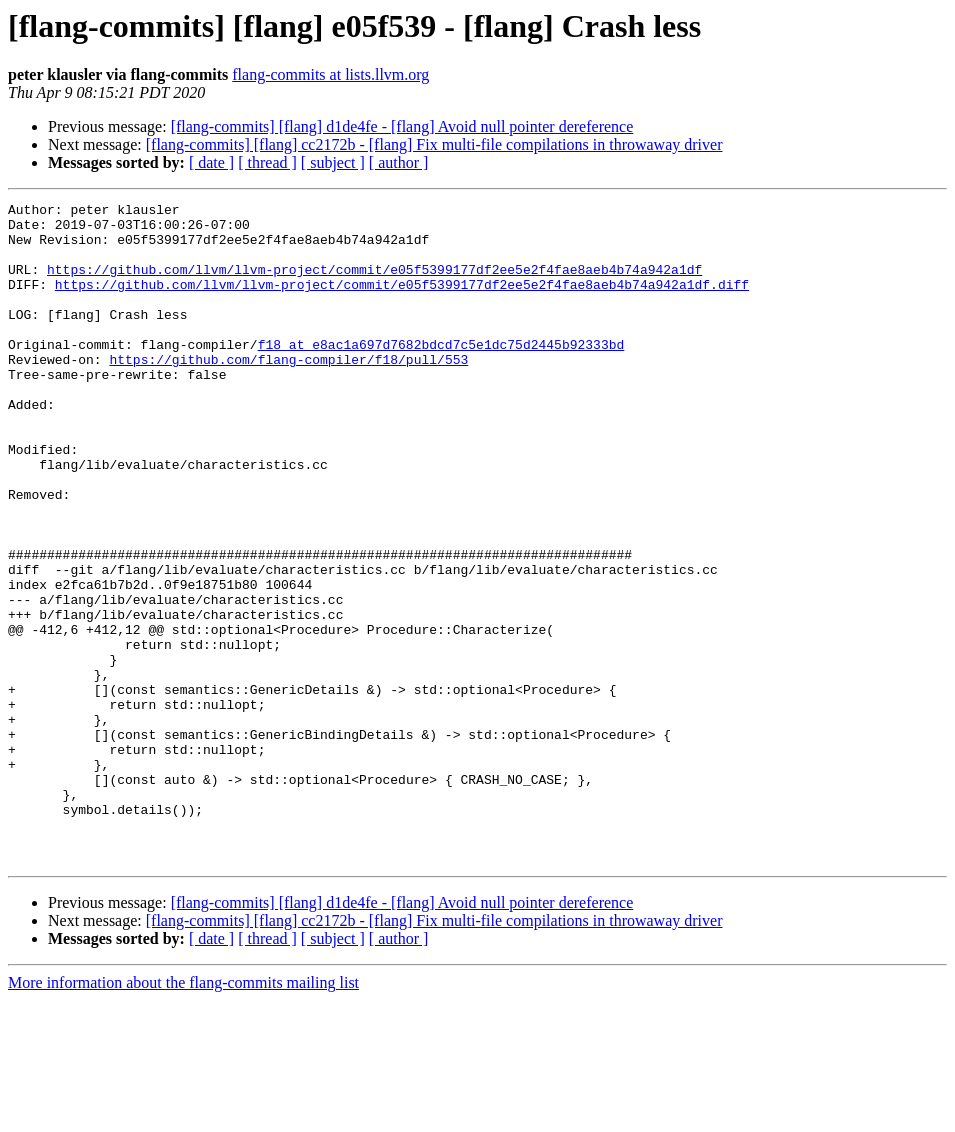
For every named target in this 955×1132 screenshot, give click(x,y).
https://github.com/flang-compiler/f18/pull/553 (288, 392)
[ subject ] (333, 162)
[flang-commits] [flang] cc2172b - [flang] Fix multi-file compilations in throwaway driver (434, 144)
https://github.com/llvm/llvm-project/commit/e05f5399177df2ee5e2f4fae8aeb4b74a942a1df (374, 284)
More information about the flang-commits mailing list (183, 1114)
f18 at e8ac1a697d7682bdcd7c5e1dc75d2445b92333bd (441, 374)
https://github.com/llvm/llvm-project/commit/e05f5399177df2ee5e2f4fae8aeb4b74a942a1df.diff (402, 302)
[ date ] (211, 162)
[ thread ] (267, 162)
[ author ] (399, 162)
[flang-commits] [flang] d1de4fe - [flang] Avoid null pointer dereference (402, 126)
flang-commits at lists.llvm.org (330, 74)
